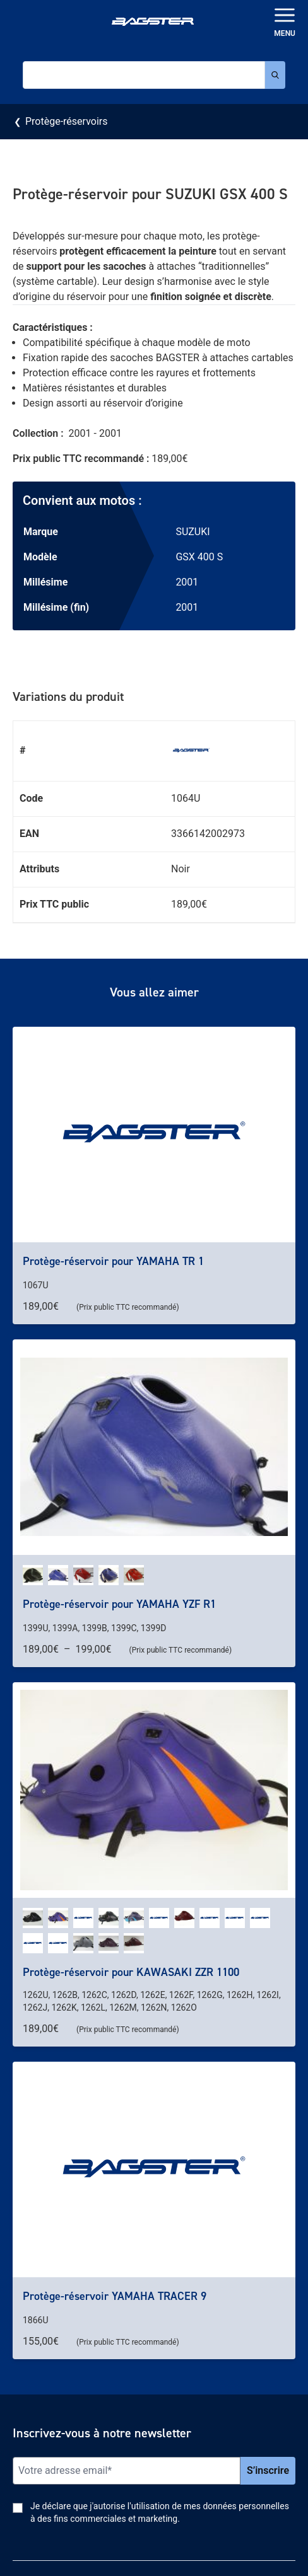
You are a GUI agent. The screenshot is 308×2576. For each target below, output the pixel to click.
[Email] (126, 2471)
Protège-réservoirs (66, 121)
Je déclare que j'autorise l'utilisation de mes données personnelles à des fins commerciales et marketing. (159, 2512)
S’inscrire (268, 2470)
